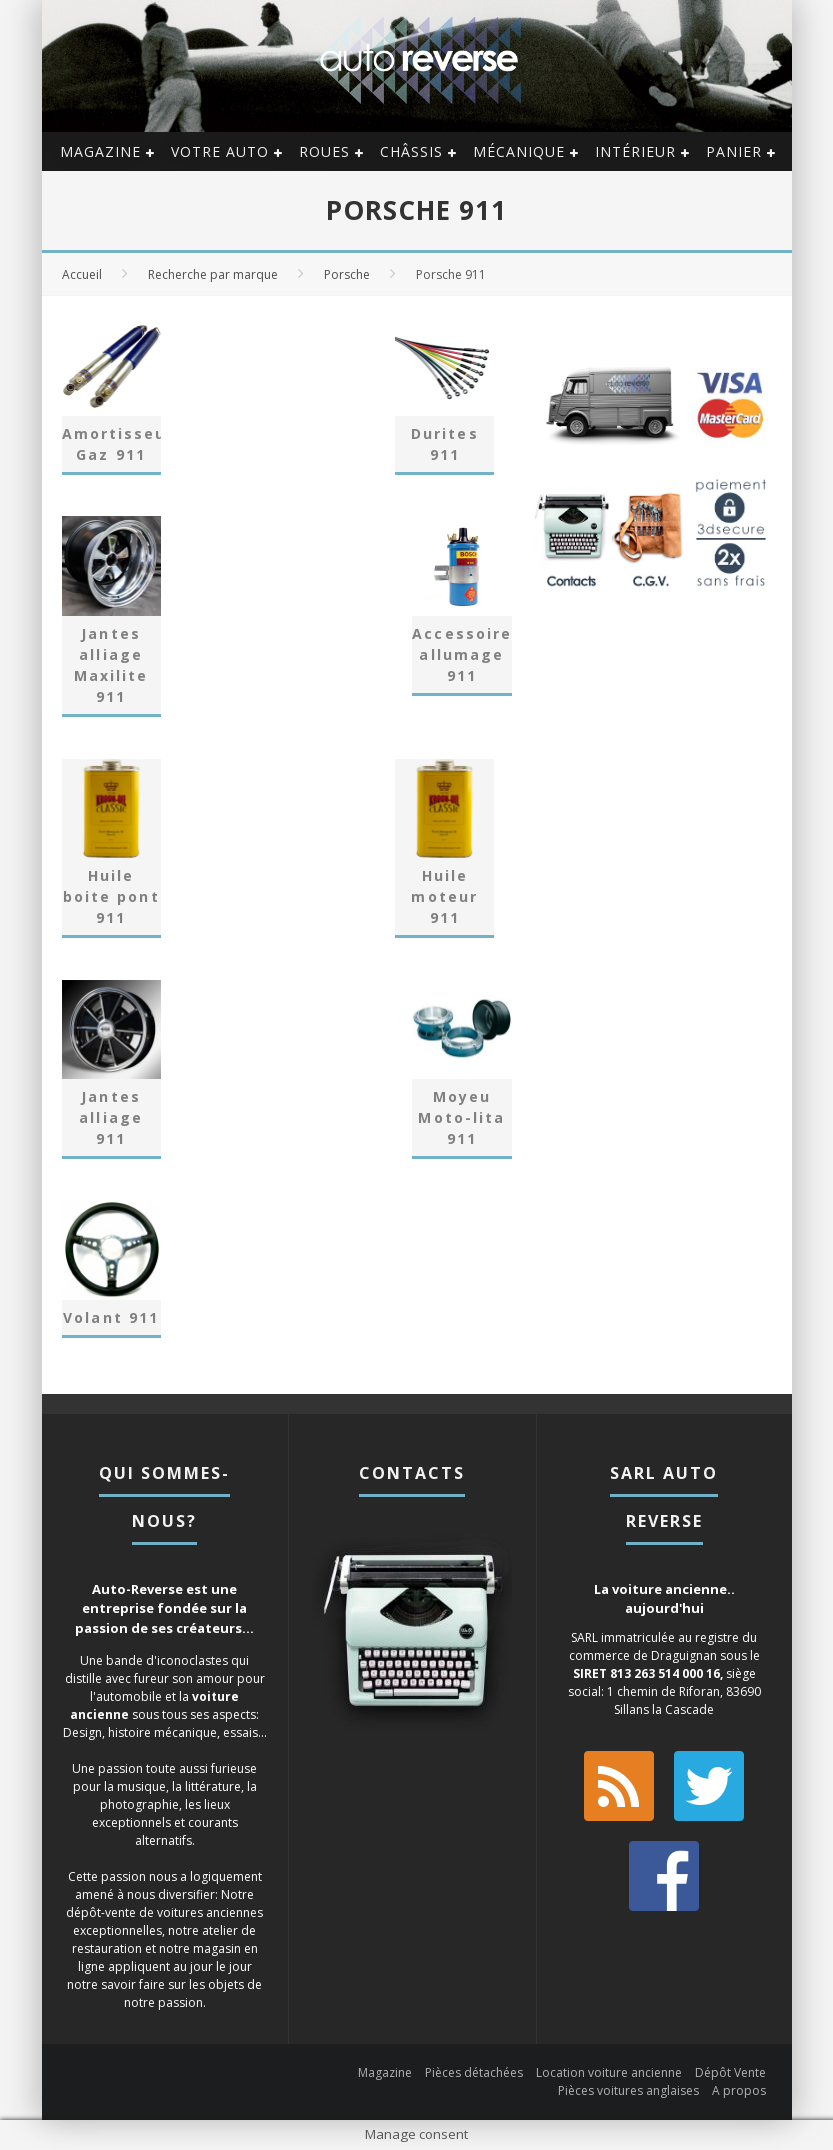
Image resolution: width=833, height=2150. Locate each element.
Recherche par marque (213, 274)
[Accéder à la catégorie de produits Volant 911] (111, 1268)
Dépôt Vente (730, 2072)
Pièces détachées (474, 2072)
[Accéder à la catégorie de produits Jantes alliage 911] (111, 1068)
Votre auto (220, 151)
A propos (739, 2090)
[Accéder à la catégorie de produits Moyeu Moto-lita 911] (461, 1068)
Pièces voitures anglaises (628, 2090)
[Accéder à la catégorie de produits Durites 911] (444, 393)
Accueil (82, 274)
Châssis (411, 151)
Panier (734, 151)
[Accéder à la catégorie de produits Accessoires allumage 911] (461, 604)
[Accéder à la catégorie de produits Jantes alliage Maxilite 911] (111, 614)
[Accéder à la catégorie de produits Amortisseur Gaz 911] (111, 393)
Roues (324, 151)
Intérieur (635, 151)
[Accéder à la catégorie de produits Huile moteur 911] (444, 847)
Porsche (347, 274)
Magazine (100, 151)
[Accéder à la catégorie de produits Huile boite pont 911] (111, 847)
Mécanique (519, 151)
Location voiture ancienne (609, 2072)
